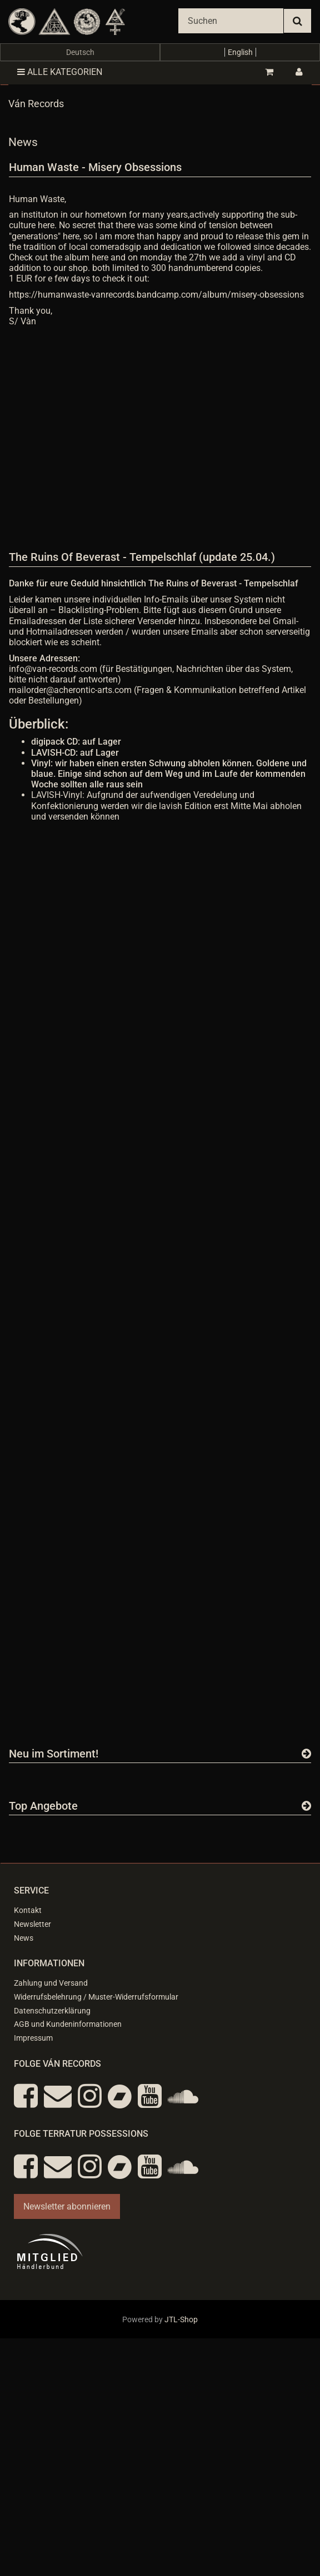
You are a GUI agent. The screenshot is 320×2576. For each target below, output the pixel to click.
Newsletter (32, 1924)
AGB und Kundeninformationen (68, 2024)
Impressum (33, 2037)
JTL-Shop (181, 2319)
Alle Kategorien (59, 72)
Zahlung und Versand (51, 1983)
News (23, 1938)
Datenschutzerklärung (52, 2010)
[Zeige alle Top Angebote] (306, 1806)
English (240, 52)
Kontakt (28, 1910)
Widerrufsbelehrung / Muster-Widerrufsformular (96, 1996)
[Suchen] (230, 20)
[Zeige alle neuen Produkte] (306, 1754)
